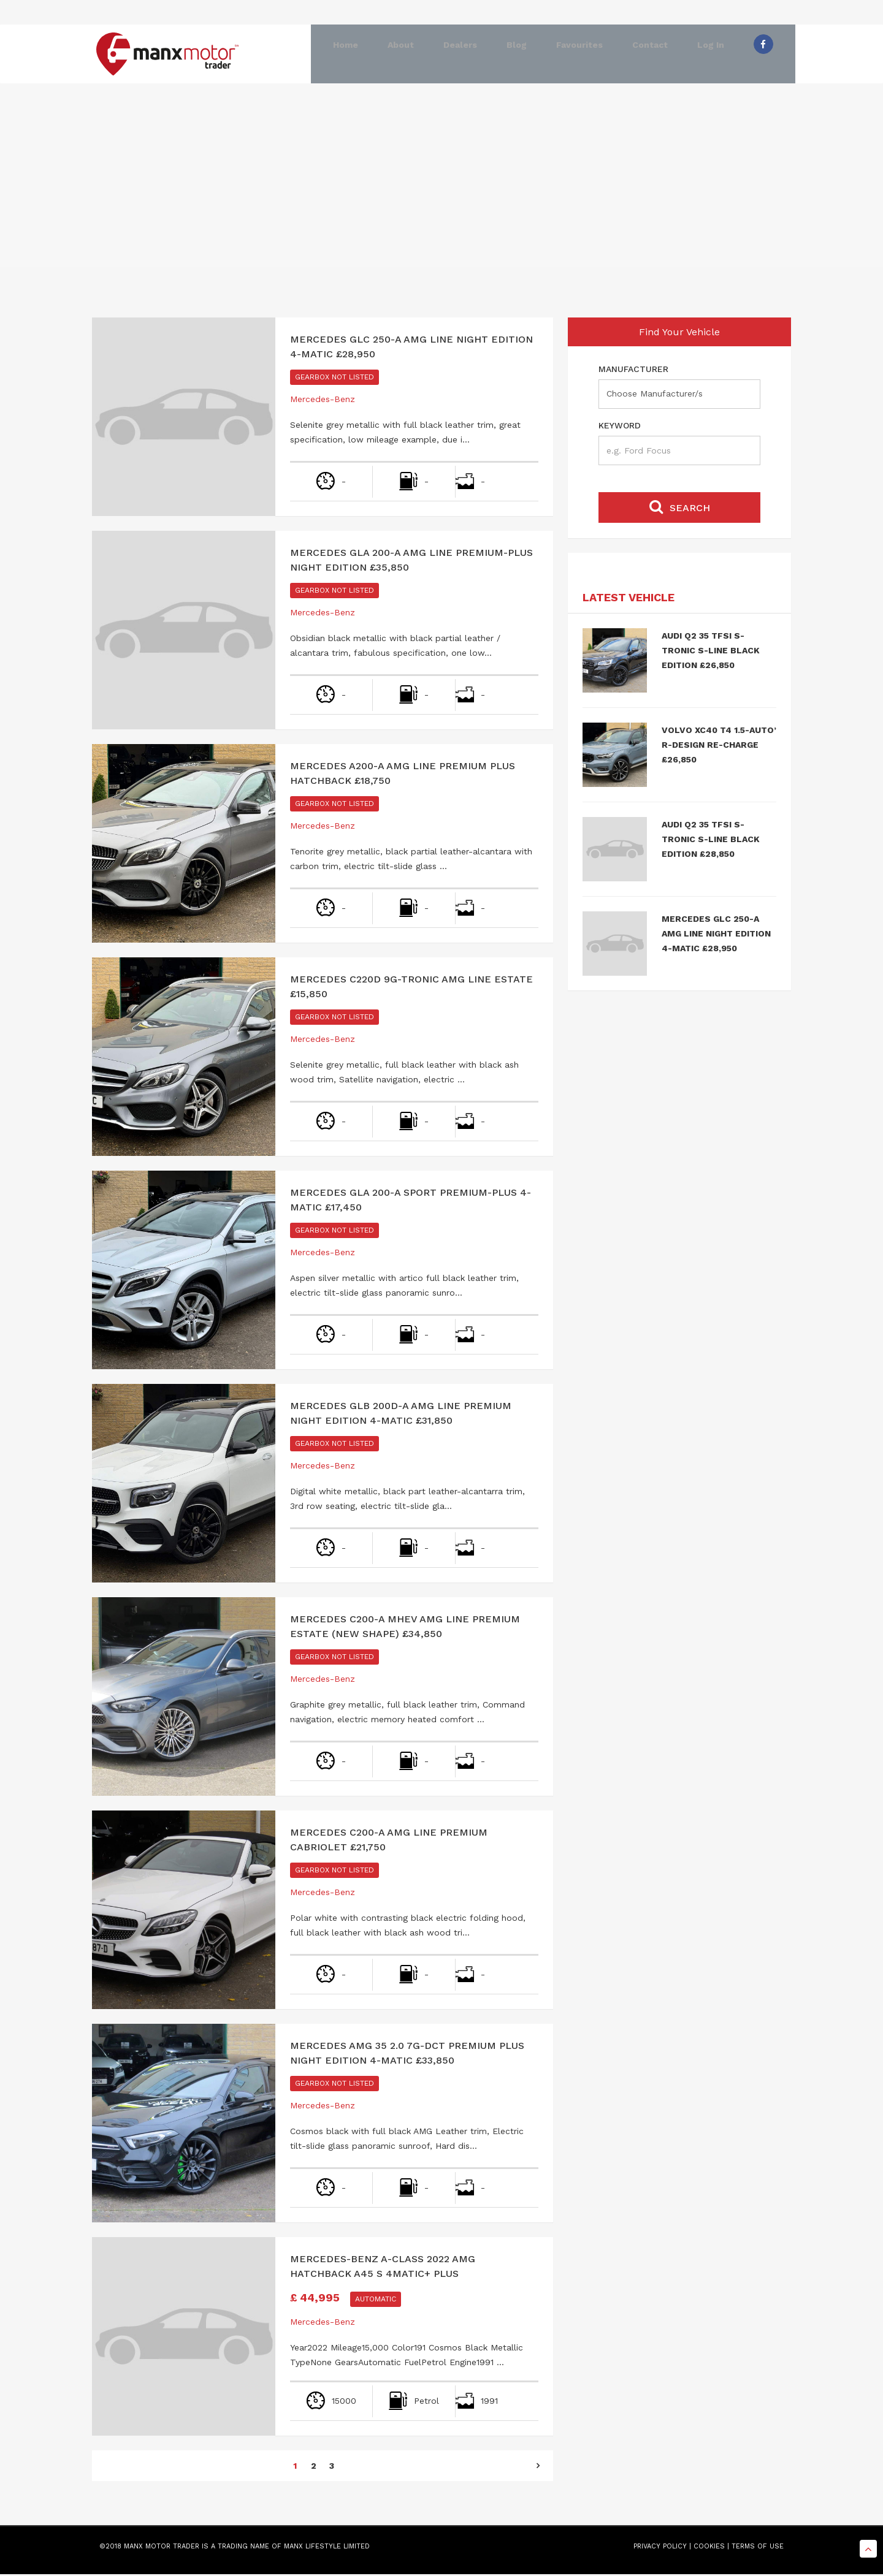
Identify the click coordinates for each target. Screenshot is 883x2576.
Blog (512, 54)
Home (341, 54)
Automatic (375, 2301)
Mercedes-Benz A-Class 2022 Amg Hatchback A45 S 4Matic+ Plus (382, 2268)
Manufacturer (633, 371)
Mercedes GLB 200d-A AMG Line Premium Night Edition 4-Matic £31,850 (400, 1415)
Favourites (575, 54)
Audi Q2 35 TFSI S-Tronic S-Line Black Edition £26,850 (711, 652)
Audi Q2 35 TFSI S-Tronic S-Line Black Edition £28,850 (711, 841)
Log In (706, 54)
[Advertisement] (441, 183)
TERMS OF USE (758, 2548)
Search (679, 508)
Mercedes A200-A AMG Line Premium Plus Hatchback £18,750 (402, 775)
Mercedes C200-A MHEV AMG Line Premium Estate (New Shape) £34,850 (405, 1628)
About (396, 54)
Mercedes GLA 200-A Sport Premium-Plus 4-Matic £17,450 (410, 1201)
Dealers (456, 54)
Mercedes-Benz (322, 401)
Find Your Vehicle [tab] (679, 334)
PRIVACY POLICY (660, 2548)
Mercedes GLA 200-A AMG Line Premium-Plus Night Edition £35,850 (411, 562)
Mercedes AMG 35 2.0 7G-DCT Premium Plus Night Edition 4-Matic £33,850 (407, 2055)
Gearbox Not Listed (334, 378)
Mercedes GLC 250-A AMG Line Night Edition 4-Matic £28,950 (411, 348)
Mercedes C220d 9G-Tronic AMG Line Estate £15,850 (411, 988)
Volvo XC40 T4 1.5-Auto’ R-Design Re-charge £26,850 (719, 746)
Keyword (619, 427)
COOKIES (709, 2548)
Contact (645, 54)
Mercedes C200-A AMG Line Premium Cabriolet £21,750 (388, 1841)
